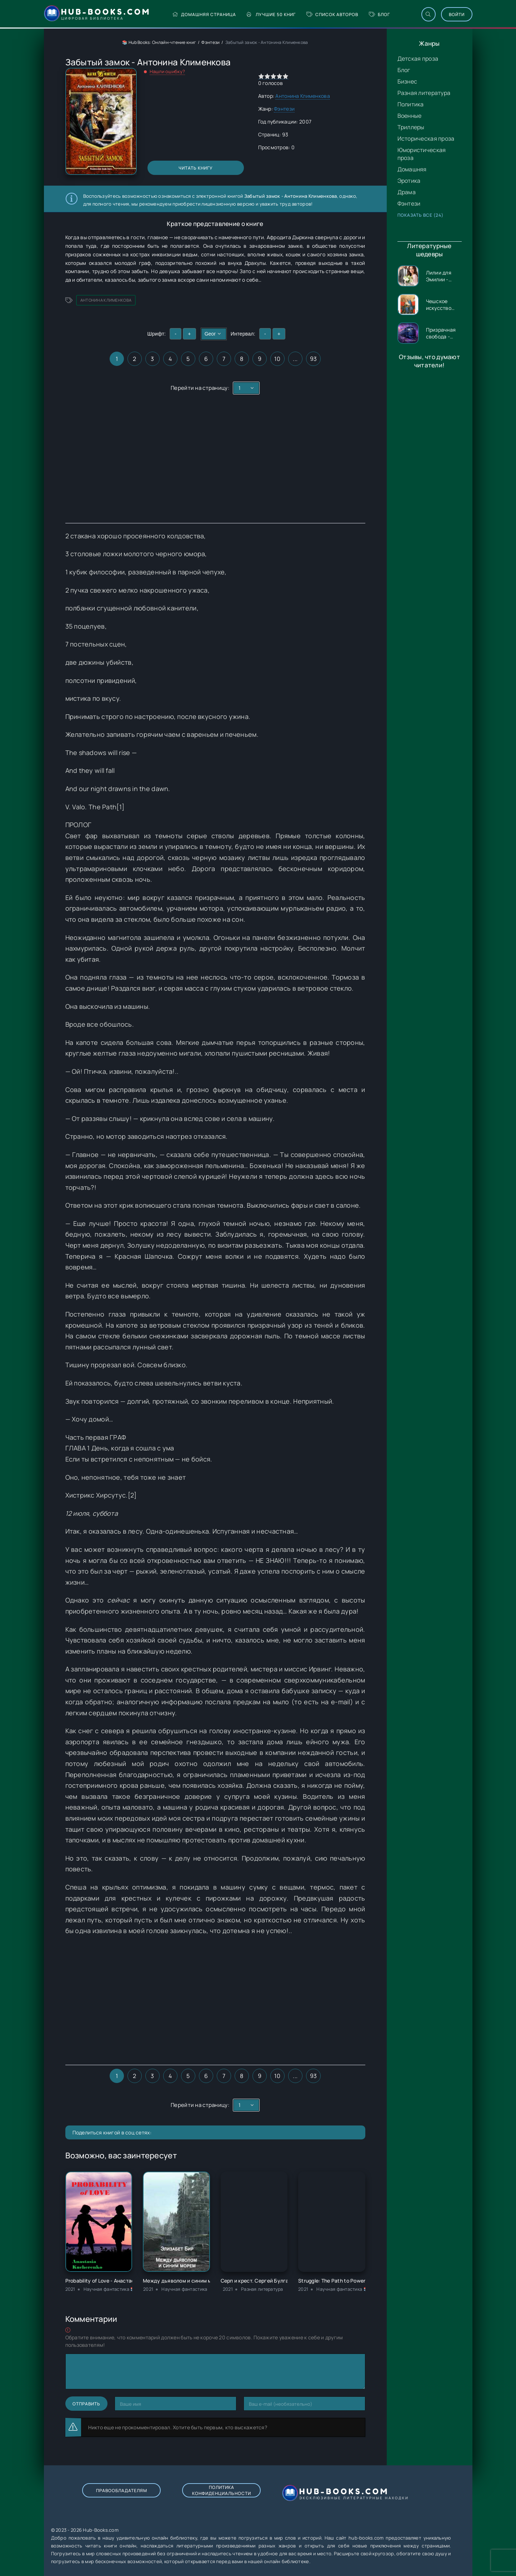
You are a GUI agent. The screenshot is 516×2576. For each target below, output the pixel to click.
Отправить (86, 2404)
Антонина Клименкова (302, 95)
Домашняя (412, 169)
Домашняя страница (204, 14)
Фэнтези (409, 203)
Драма (406, 192)
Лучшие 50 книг (271, 14)
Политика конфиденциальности (221, 2490)
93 (313, 359)
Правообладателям (121, 2490)
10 (277, 359)
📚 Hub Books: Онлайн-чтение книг (159, 42)
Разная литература (424, 93)
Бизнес (407, 81)
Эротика (409, 181)
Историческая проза (426, 138)
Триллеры (411, 127)
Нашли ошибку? (167, 71)
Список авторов (332, 14)
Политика (410, 104)
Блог (379, 14)
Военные (409, 116)
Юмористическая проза (421, 154)
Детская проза (418, 58)
